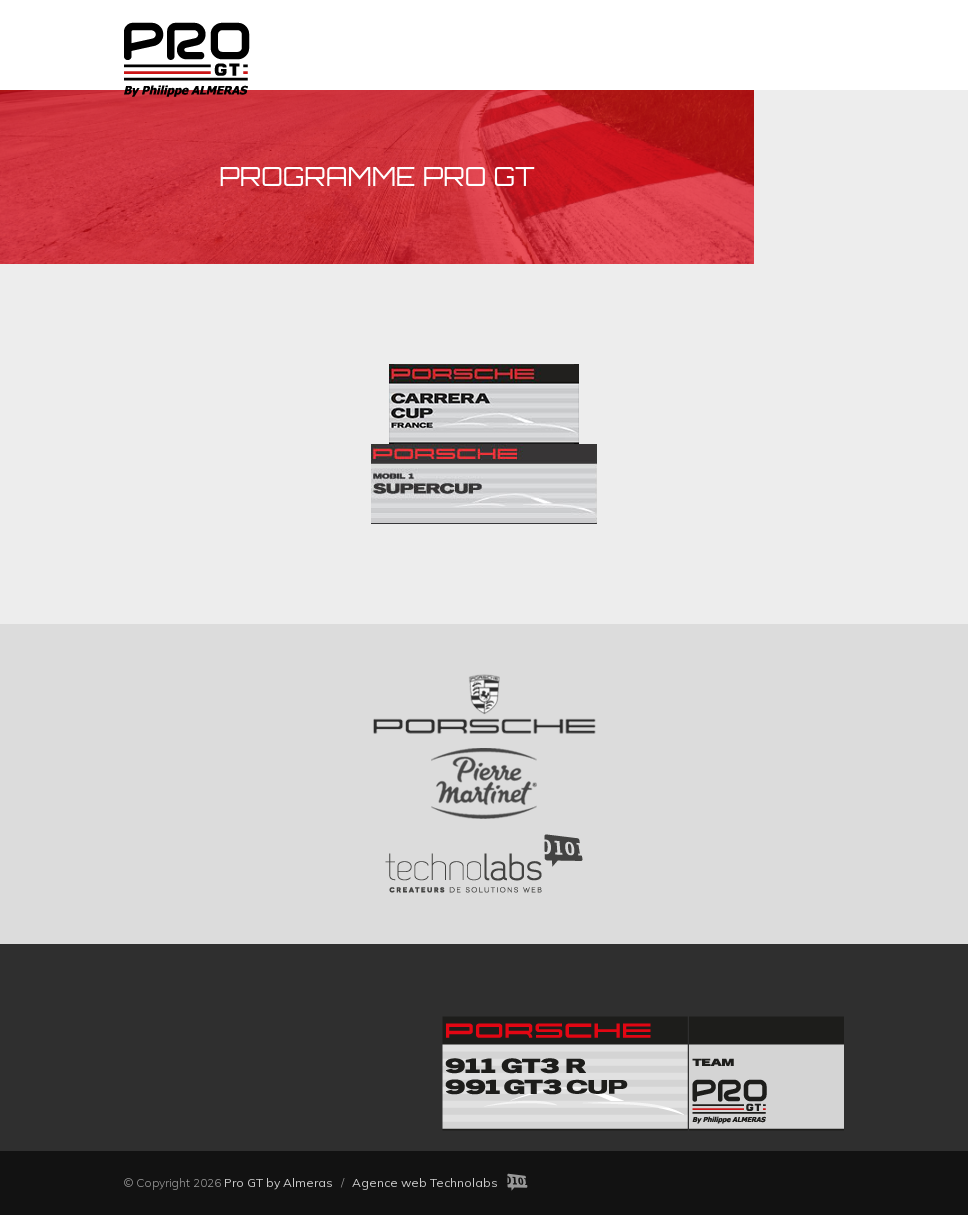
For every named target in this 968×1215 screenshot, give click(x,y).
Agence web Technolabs (425, 1182)
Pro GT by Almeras (278, 1182)
